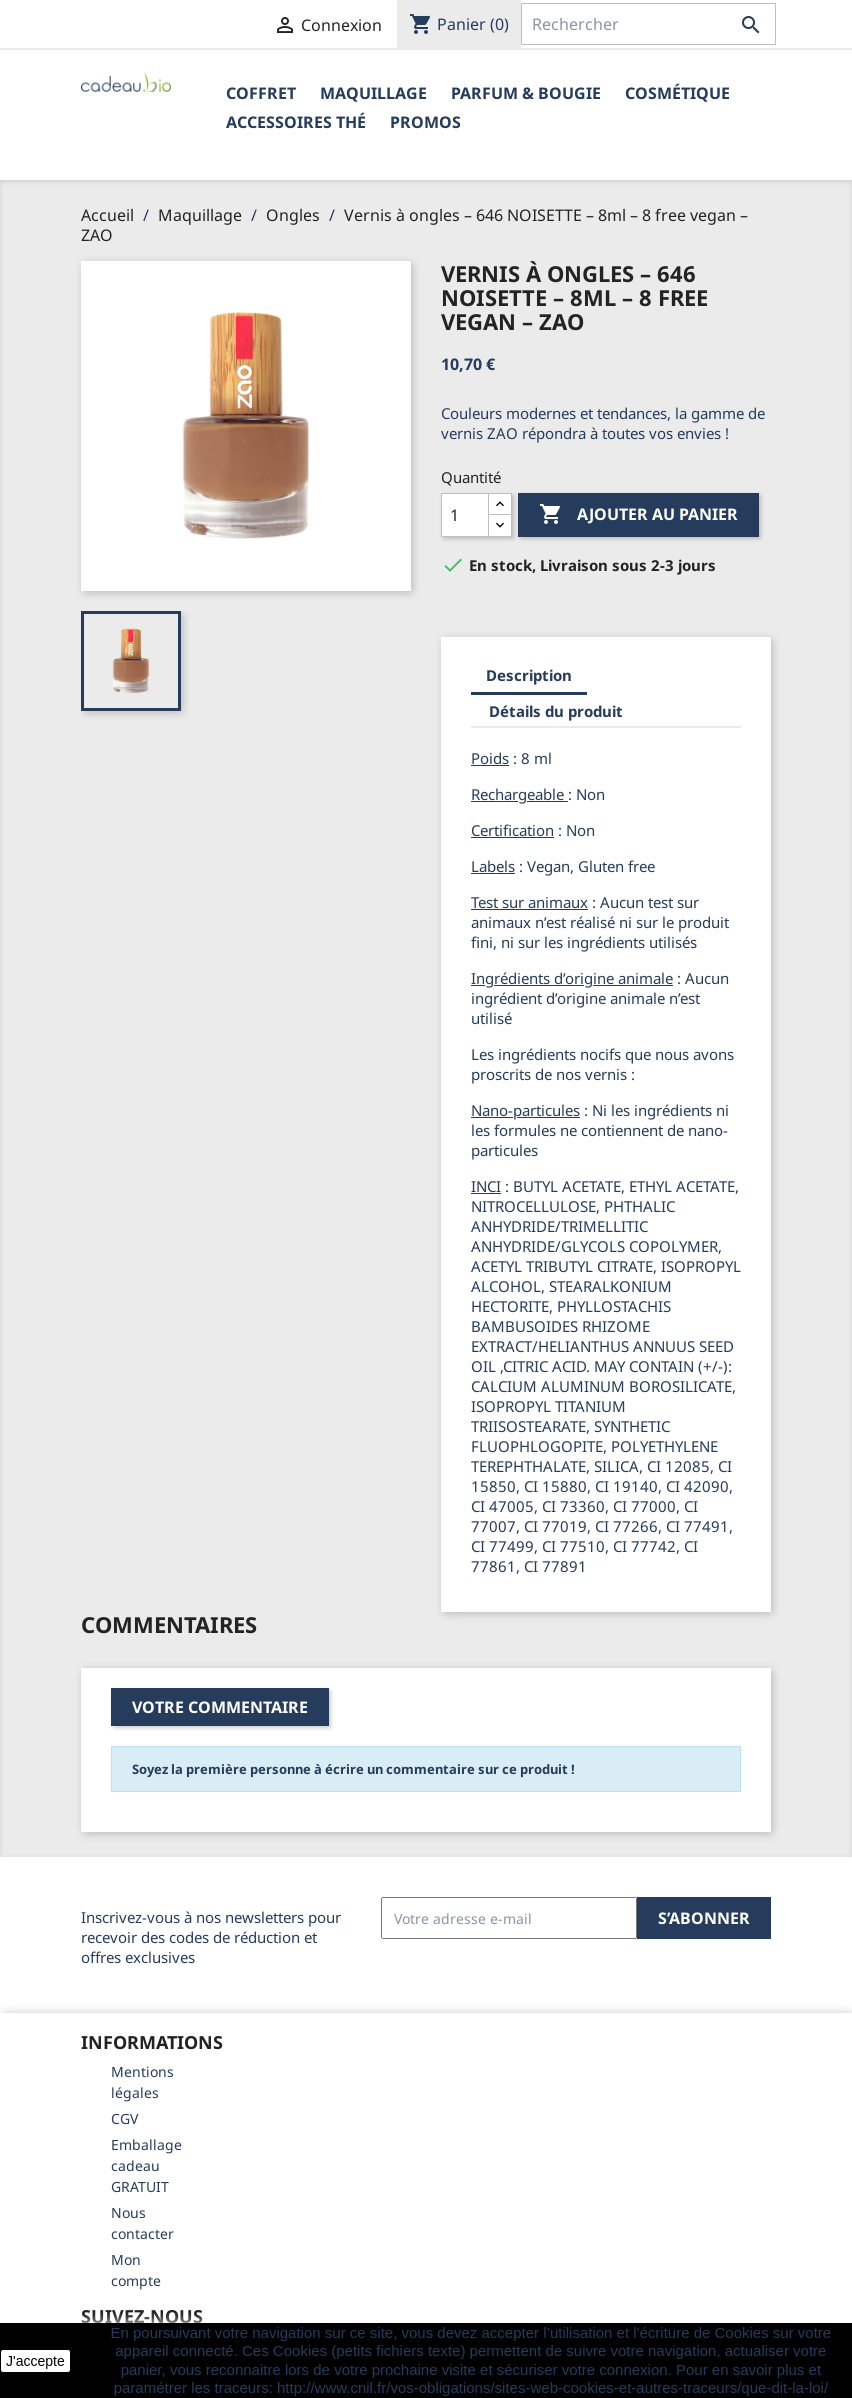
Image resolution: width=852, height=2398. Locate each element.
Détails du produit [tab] (556, 711)
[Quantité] (465, 515)
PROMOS (425, 122)
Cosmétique (677, 93)
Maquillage (373, 93)
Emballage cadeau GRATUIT (146, 2165)
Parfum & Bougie (526, 93)
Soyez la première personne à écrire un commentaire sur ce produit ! (353, 1769)
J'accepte (35, 2361)
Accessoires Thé (296, 122)
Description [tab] (529, 675)
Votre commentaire (220, 1707)
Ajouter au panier (638, 515)
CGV (124, 2118)
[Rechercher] (648, 24)
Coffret (261, 93)
